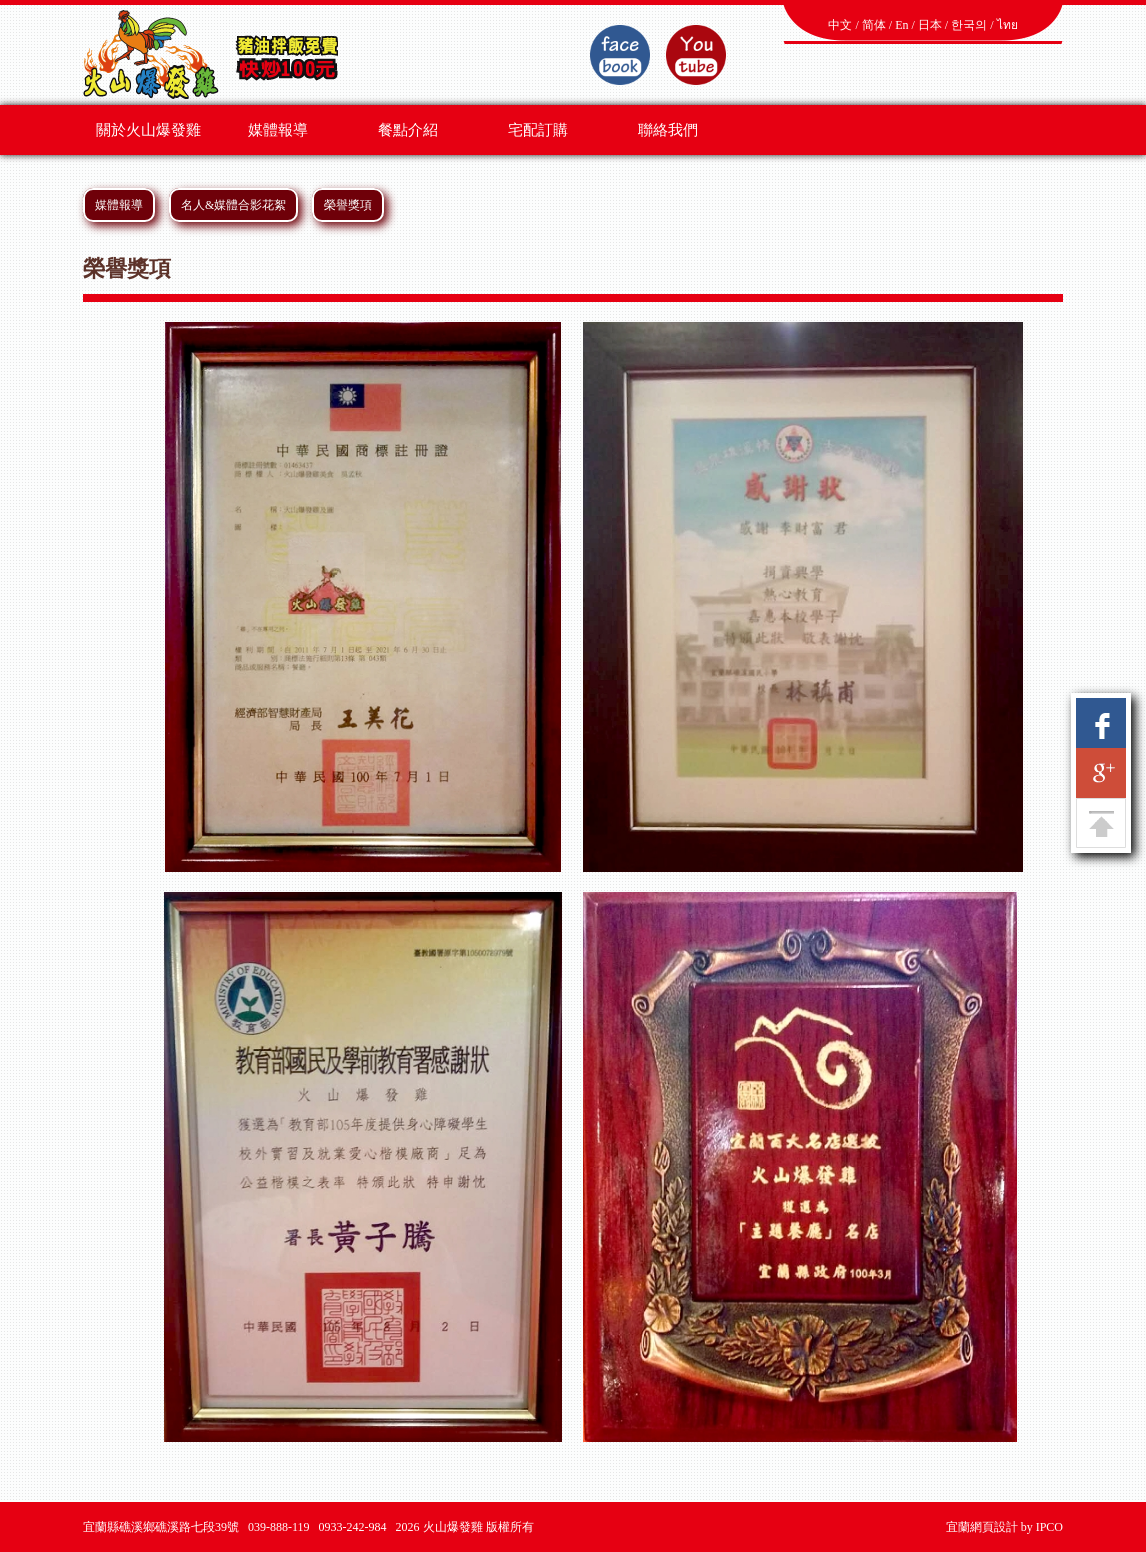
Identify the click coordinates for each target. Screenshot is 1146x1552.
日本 (930, 25)
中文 (840, 25)
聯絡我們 (668, 130)
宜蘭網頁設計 (982, 1527)
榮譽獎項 (348, 205)
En (901, 25)
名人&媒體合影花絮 (233, 205)
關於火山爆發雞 (148, 130)
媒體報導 (278, 130)
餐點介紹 (408, 130)
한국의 (969, 25)
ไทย (1007, 25)
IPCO (1049, 1527)
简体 (874, 25)
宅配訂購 (538, 130)
